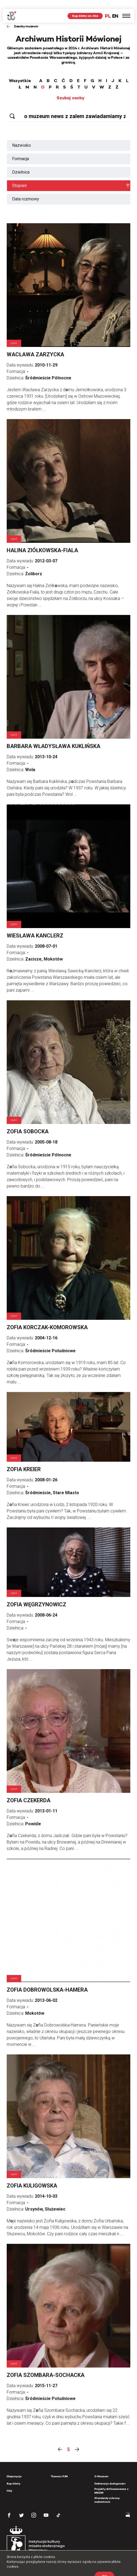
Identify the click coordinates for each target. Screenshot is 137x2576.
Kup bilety (13, 2474)
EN (115, 7)
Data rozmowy (25, 190)
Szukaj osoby (70, 89)
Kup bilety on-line (85, 7)
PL (108, 7)
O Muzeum (101, 2467)
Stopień (19, 176)
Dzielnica (20, 163)
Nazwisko (21, 136)
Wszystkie (20, 72)
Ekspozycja (14, 2467)
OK (104, 2567)
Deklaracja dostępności (109, 2474)
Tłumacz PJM (59, 2467)
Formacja (20, 149)
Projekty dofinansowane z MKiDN (111, 2482)
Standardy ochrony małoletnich (106, 2491)
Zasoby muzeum (26, 17)
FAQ (9, 2482)
